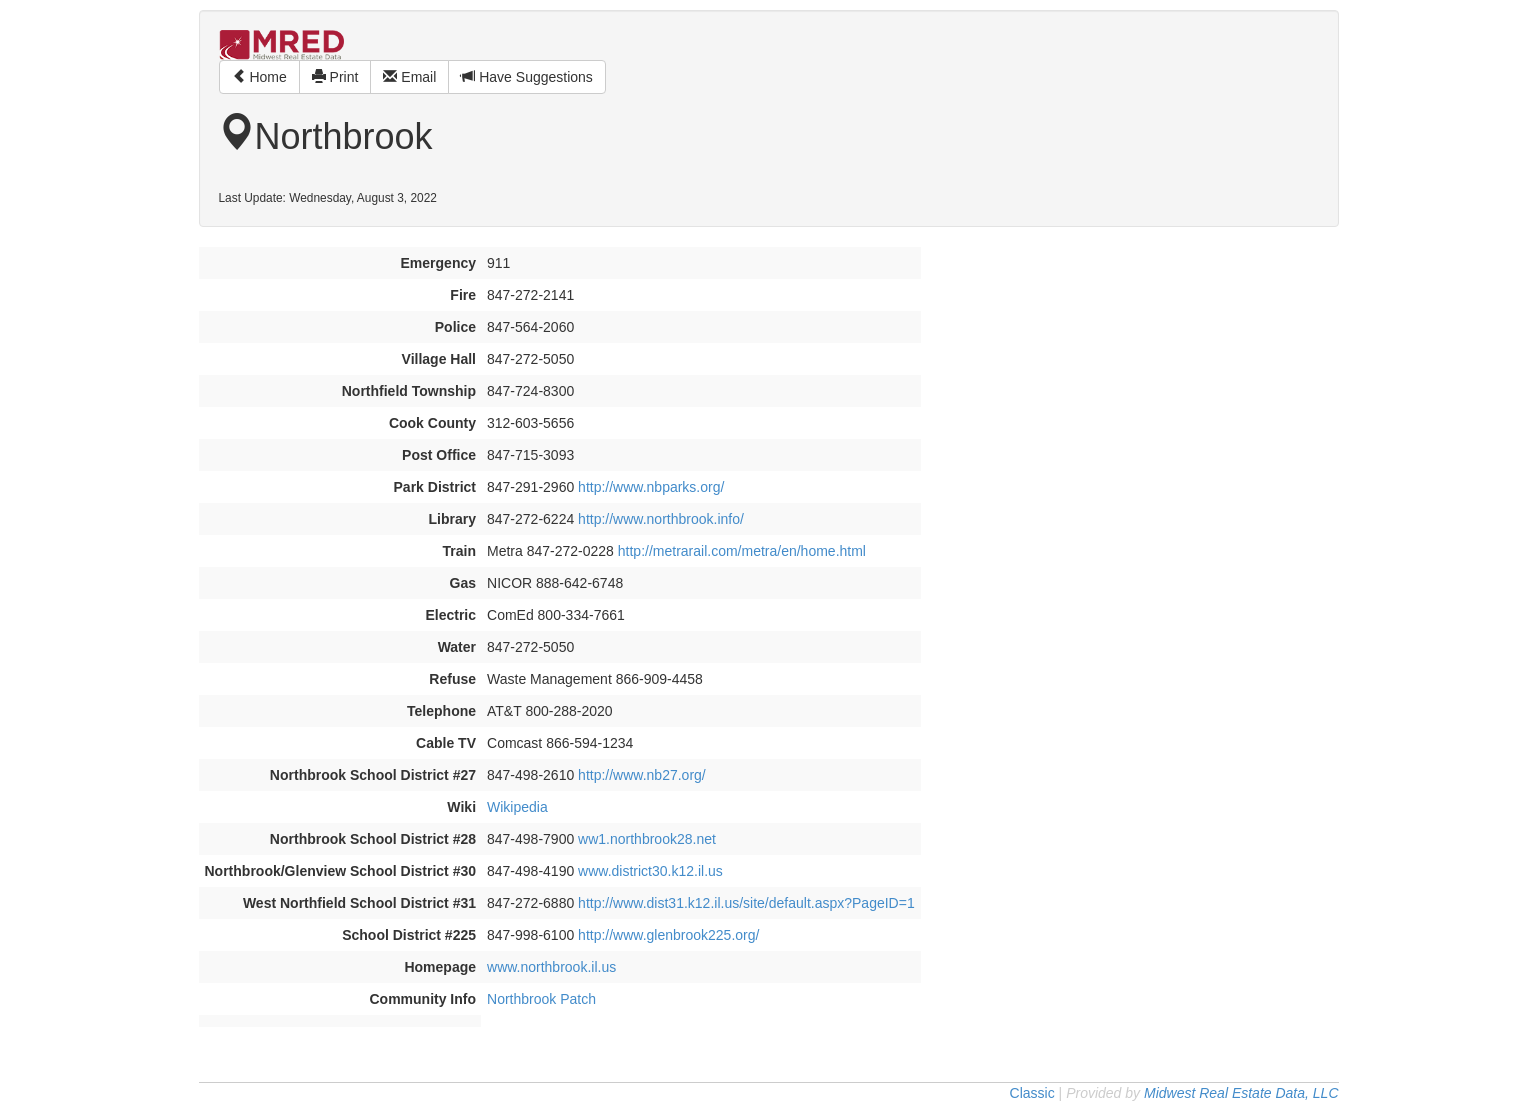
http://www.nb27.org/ (642, 775)
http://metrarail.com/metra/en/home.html (742, 551)
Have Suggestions (527, 77)
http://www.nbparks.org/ (651, 487)
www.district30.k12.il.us (650, 871)
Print (335, 77)
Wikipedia (517, 807)
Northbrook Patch (541, 999)
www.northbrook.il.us (551, 967)
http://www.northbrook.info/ (661, 519)
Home (259, 77)
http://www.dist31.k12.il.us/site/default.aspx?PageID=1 (746, 903)
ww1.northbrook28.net (647, 839)
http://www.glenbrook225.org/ (668, 935)
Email (409, 77)
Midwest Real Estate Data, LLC (1241, 1093)
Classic (1032, 1093)
